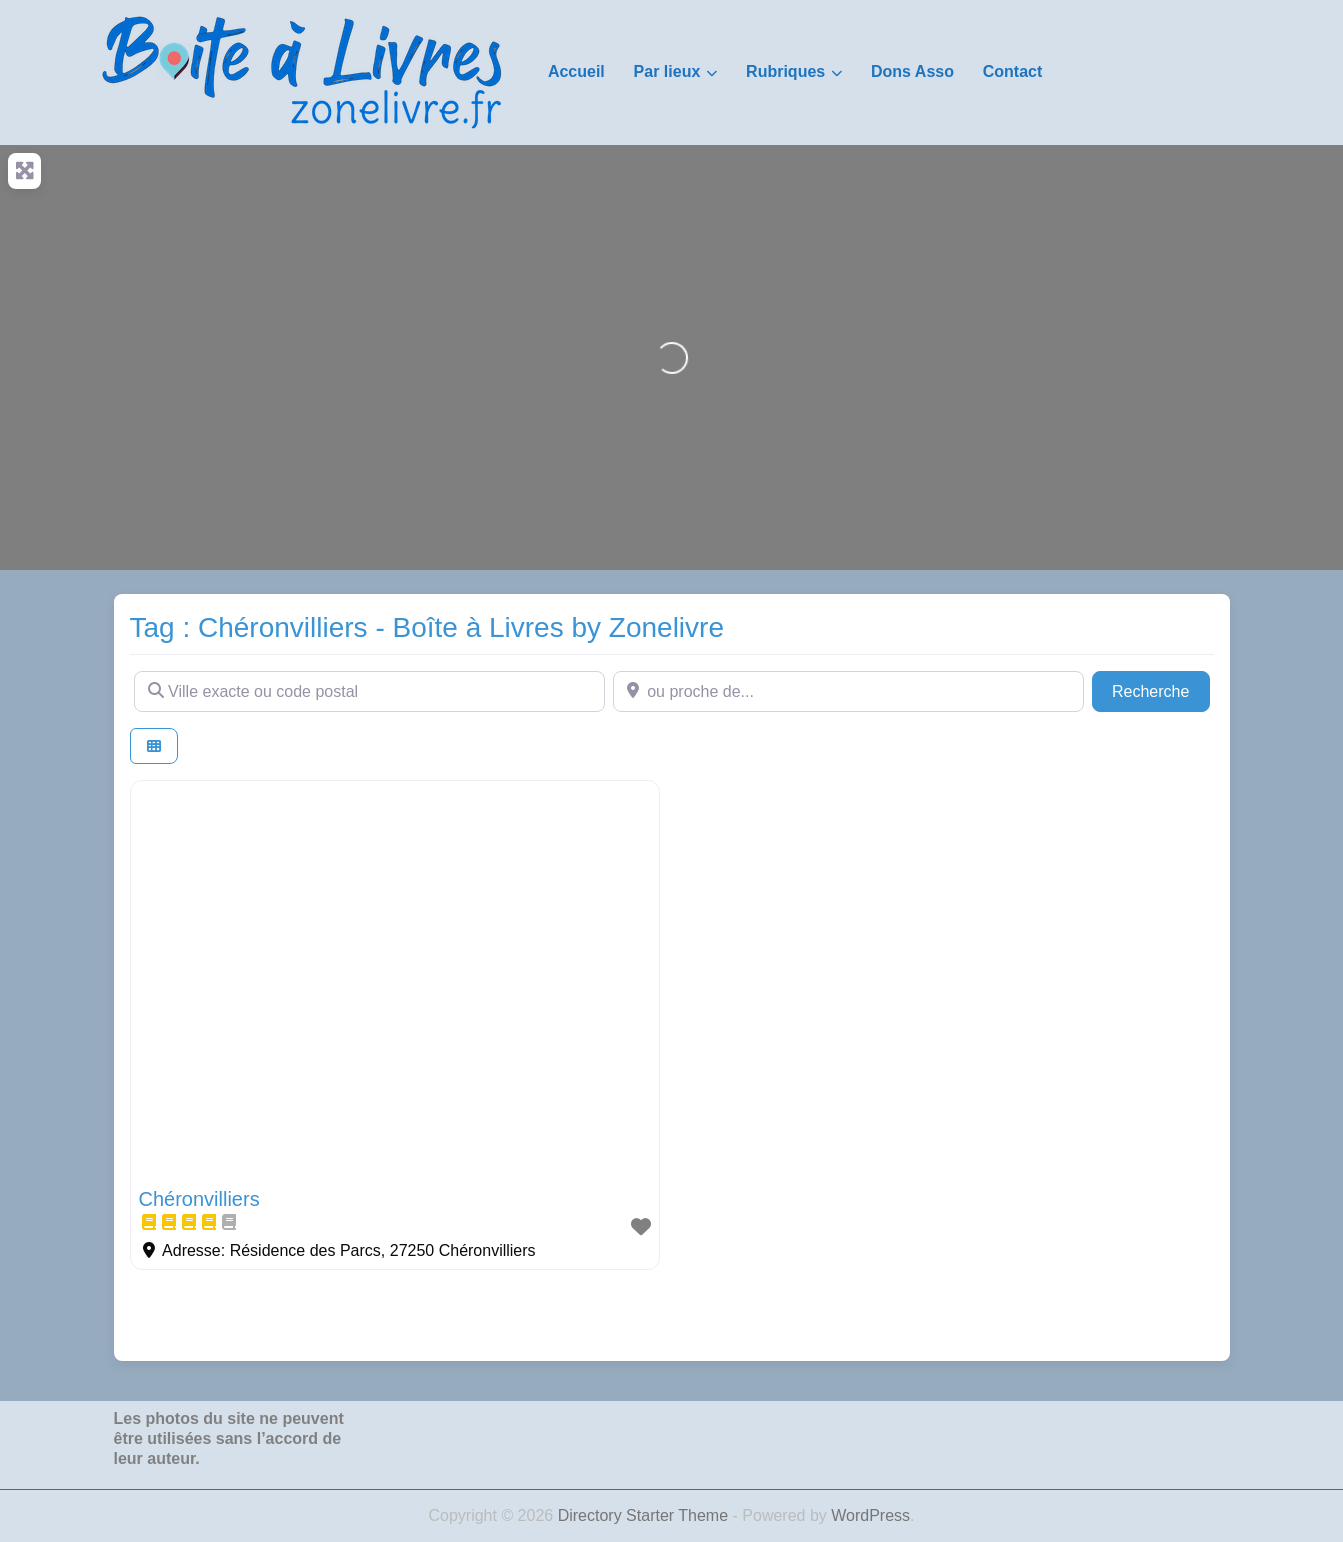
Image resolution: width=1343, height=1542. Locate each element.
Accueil (576, 71)
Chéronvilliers (199, 1199)
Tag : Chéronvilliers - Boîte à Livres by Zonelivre (427, 627)
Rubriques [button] (785, 71)
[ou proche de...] (848, 691)
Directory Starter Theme (645, 1515)
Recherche (1161, 689)
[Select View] (154, 746)
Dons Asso (912, 71)
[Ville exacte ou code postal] (369, 691)
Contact (1013, 71)
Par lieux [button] (667, 71)
